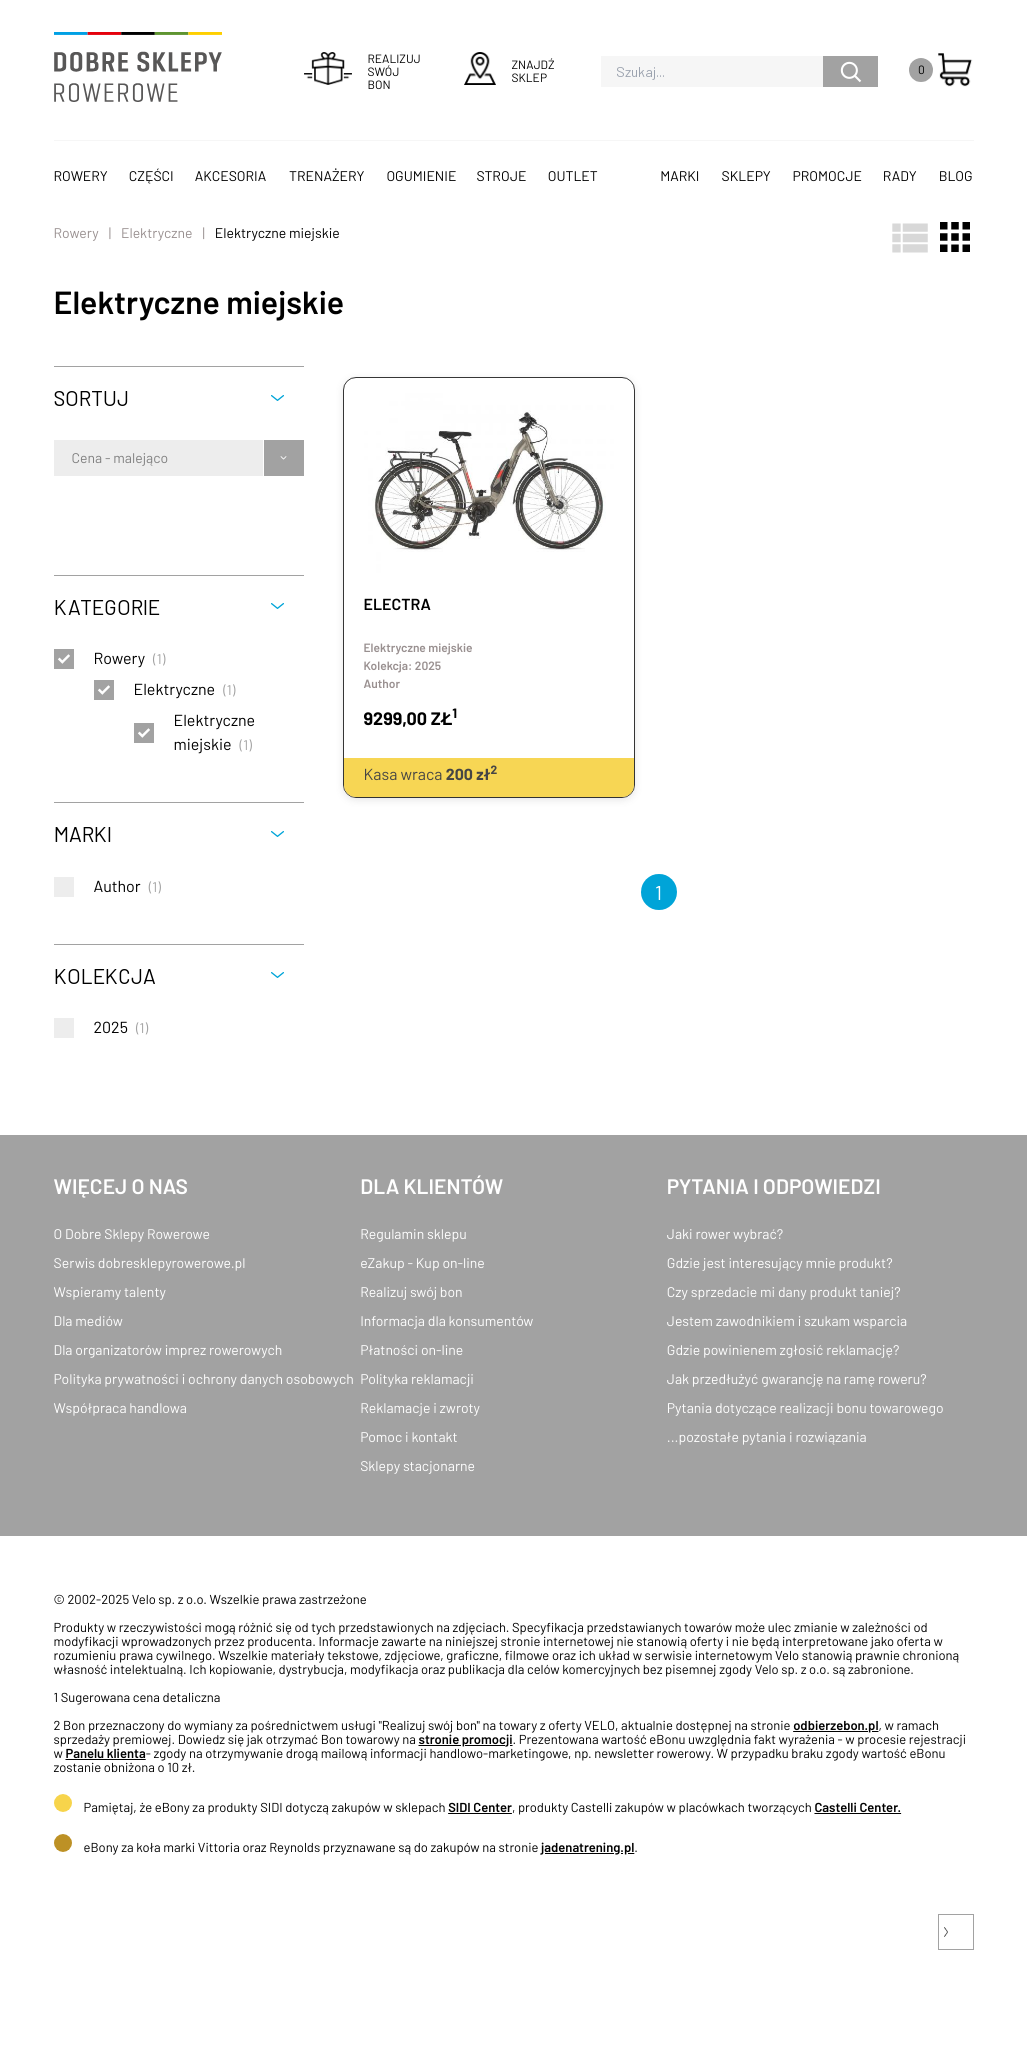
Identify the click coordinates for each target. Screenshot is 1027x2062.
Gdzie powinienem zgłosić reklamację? (783, 1349)
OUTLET (573, 175)
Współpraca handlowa (120, 1407)
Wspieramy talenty (110, 1291)
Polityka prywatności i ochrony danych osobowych (204, 1378)
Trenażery (326, 175)
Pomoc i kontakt (409, 1436)
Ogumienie (421, 175)
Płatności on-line (411, 1349)
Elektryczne (156, 232)
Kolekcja (105, 975)
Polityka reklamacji (417, 1378)
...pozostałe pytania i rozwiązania (767, 1436)
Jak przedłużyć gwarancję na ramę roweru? (797, 1378)
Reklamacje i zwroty (420, 1407)
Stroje (502, 175)
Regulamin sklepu (413, 1233)
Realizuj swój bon (411, 1291)
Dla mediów (88, 1320)
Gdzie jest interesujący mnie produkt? (780, 1262)
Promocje (827, 175)
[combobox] (73, 458)
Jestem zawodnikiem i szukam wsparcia (787, 1320)
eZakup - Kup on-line (422, 1262)
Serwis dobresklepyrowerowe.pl (150, 1262)
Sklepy (746, 175)
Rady (900, 175)
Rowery (81, 175)
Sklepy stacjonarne (417, 1465)
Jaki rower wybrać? (725, 1233)
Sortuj (91, 397)
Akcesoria (230, 175)
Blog (956, 175)
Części (151, 175)
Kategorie (107, 606)
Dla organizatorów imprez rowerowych (168, 1349)
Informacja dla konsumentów (446, 1320)
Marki (679, 175)
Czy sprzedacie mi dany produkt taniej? (784, 1291)
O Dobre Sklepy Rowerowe (132, 1233)
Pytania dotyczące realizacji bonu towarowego (805, 1407)
